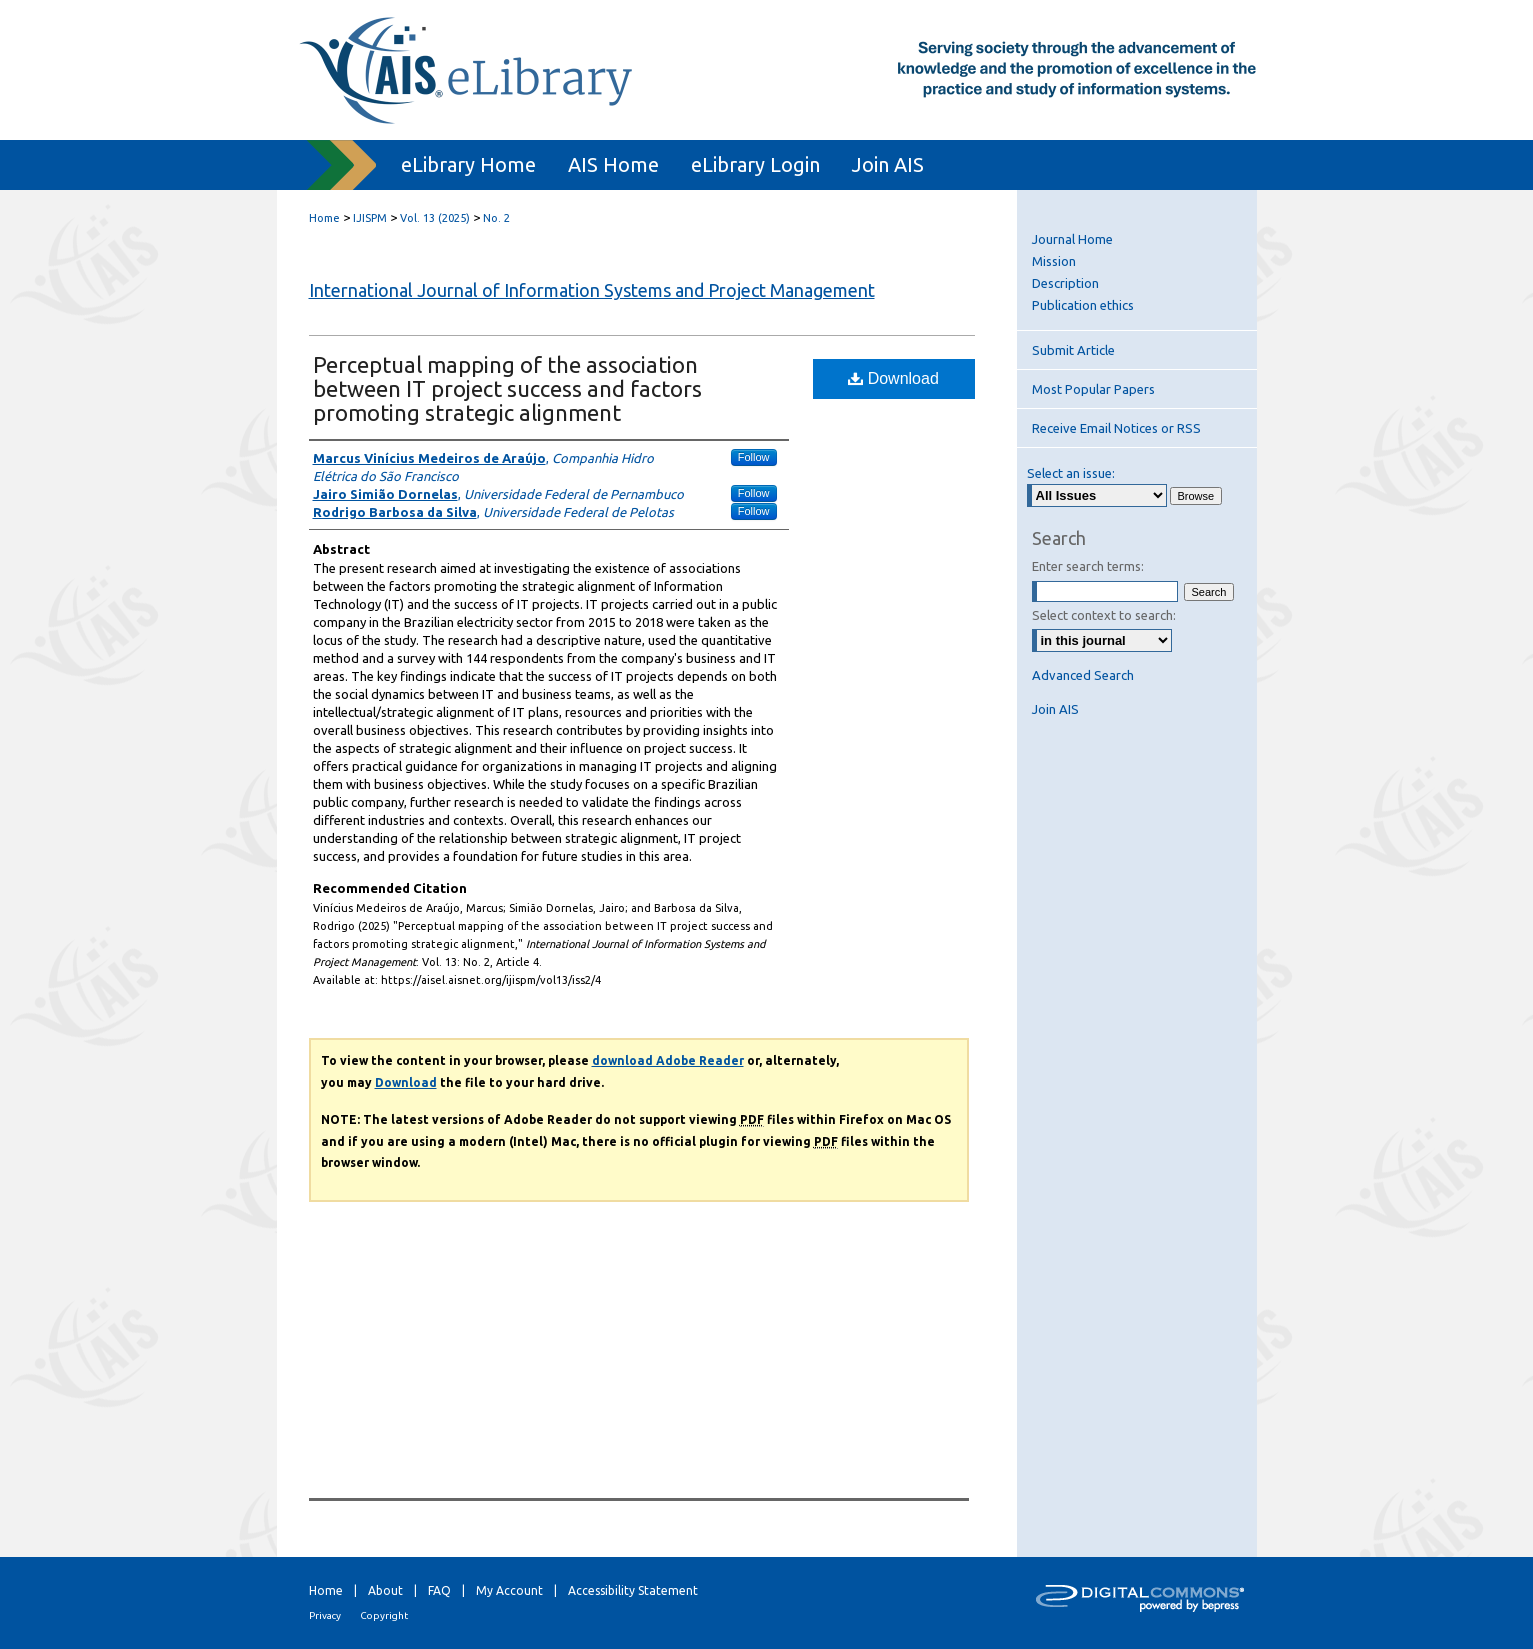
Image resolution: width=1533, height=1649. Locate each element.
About (385, 1590)
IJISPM (370, 218)
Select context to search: (1104, 615)
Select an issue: (1071, 473)
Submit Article (1073, 350)
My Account (509, 1590)
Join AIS (1055, 709)
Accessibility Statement (633, 1590)
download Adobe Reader (668, 1060)
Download (893, 378)
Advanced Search (1083, 675)
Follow (754, 457)
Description (1065, 283)
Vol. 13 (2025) (435, 218)
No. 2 (496, 218)
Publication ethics (1083, 305)
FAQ (439, 1590)
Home (324, 218)
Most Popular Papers (1093, 389)
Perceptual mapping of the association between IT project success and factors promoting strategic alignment (507, 388)
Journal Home (1072, 239)
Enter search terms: (1088, 566)
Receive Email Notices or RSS (1116, 428)
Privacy (325, 1615)
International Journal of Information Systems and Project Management (592, 290)
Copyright (384, 1615)
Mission (1054, 261)
